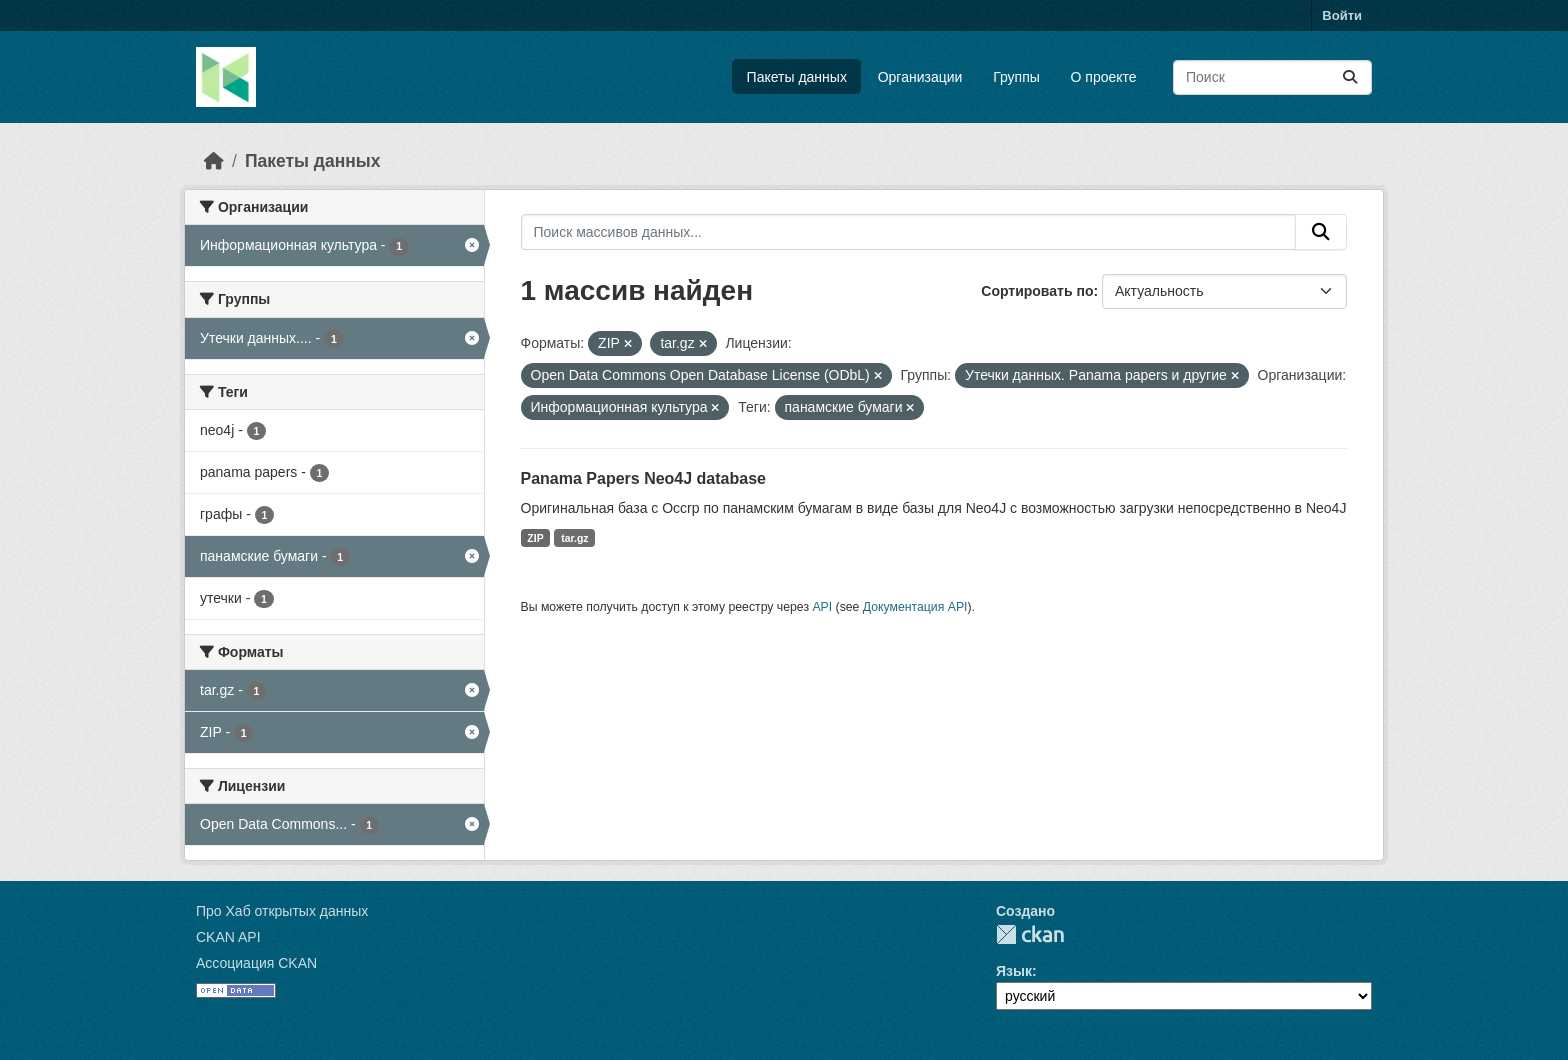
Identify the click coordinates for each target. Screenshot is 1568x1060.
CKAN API (228, 937)
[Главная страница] (214, 161)
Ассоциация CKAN (256, 963)
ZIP (535, 538)
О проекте (1104, 77)
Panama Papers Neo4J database (643, 478)
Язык (1014, 971)
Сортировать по (1037, 291)
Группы (1016, 77)
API (822, 607)
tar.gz (574, 538)
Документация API (915, 607)
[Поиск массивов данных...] (1272, 77)
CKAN (1030, 934)
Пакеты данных (797, 77)
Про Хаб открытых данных (282, 911)
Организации (920, 77)
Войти (1342, 15)
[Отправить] (1350, 77)
